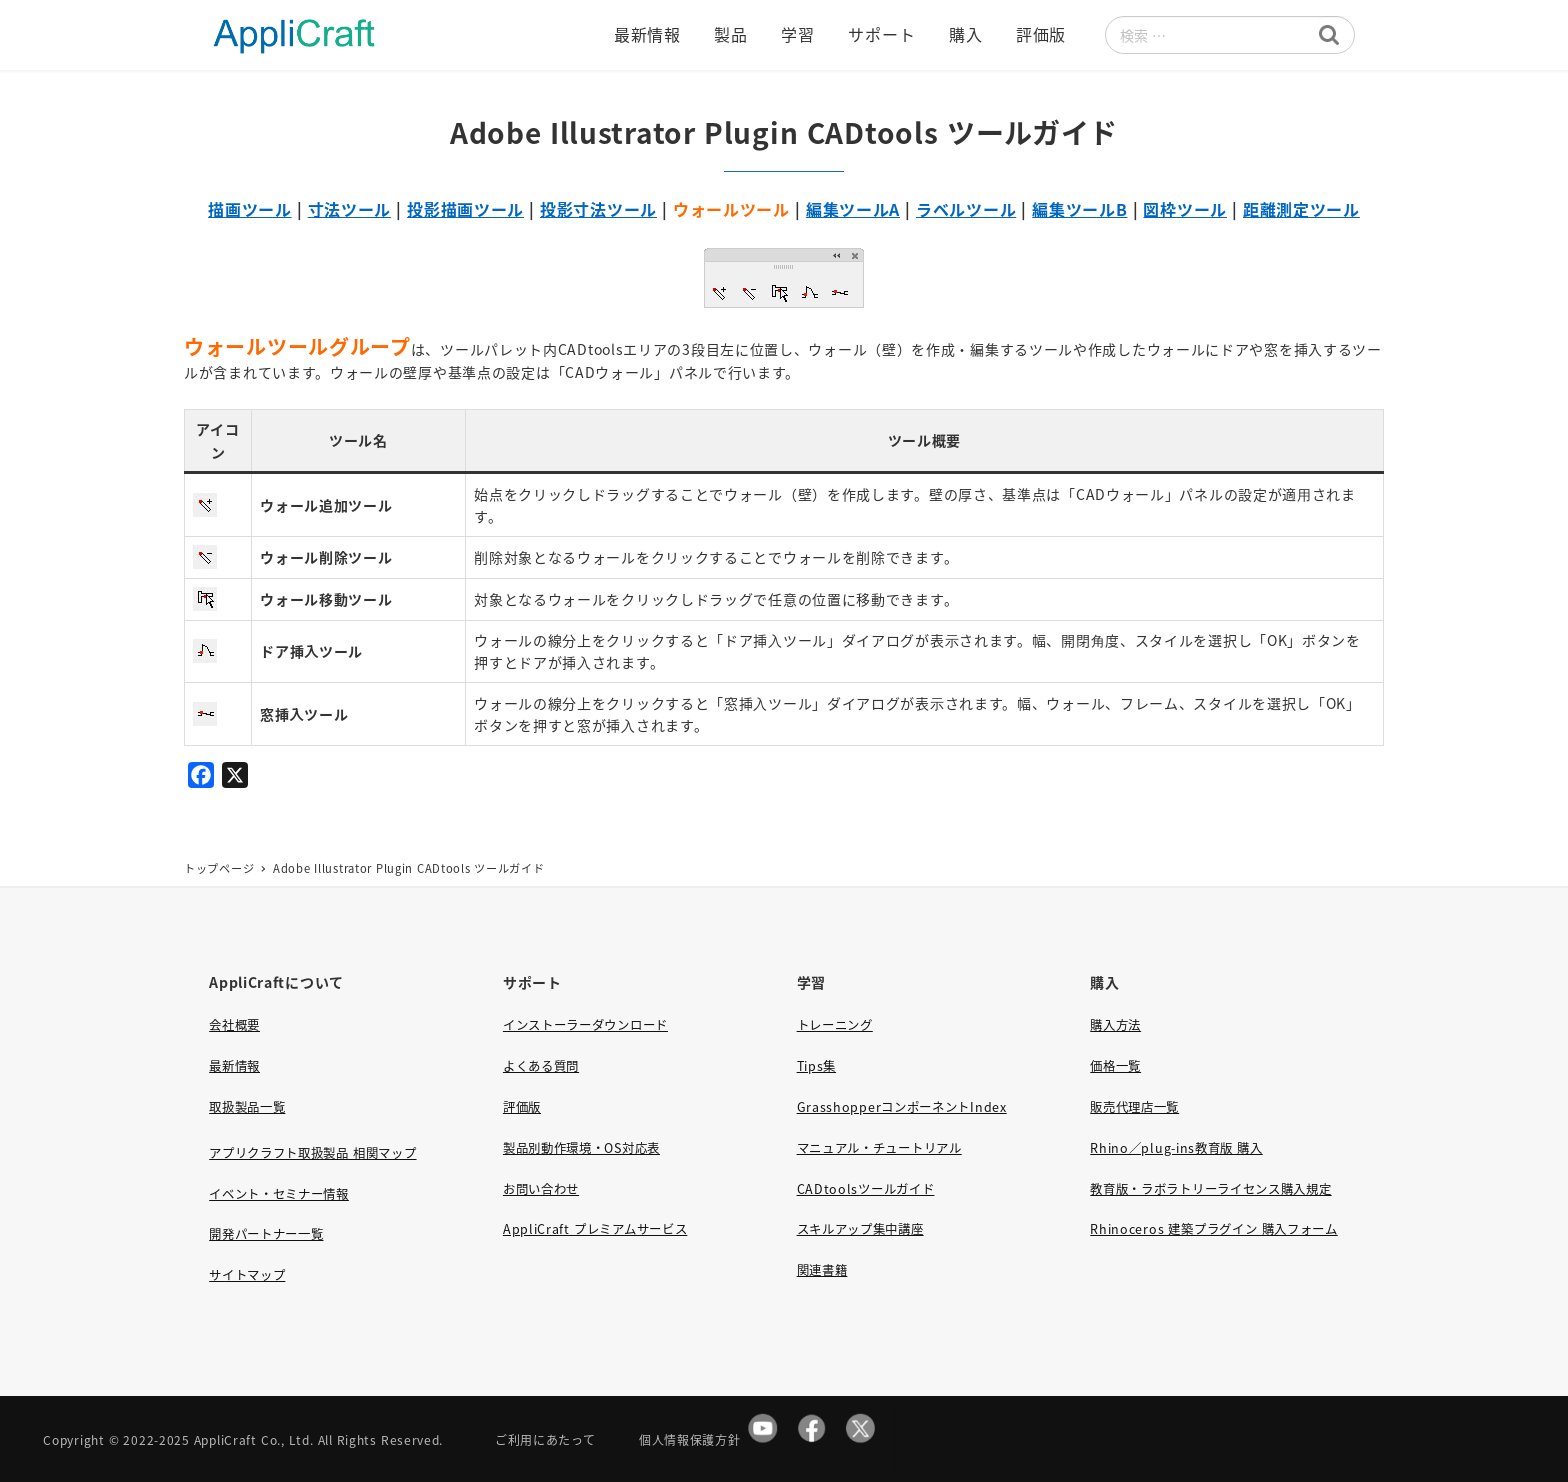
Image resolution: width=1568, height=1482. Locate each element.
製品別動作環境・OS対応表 (581, 1148)
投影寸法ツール (598, 209)
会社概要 (234, 1025)
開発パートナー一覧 (266, 1234)
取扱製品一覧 (247, 1107)
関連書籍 (822, 1270)
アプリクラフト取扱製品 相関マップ (312, 1153)
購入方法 (1115, 1025)
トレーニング (835, 1025)
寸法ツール (350, 209)
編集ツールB (1079, 209)
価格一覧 (1115, 1066)
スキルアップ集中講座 (860, 1229)
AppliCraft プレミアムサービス (595, 1229)
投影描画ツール (465, 209)
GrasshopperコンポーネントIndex (902, 1107)
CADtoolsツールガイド (866, 1189)
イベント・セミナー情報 (279, 1194)
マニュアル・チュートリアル (879, 1148)
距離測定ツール (1301, 209)
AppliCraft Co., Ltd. (254, 1439)
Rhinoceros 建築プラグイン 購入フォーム (1213, 1229)
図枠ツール (1185, 209)
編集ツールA (853, 209)
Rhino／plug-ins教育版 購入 (1176, 1148)
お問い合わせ (541, 1189)
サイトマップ (247, 1275)
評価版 (522, 1107)
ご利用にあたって (545, 1439)
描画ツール (250, 209)
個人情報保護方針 (690, 1439)
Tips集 (817, 1066)
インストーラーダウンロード (585, 1025)
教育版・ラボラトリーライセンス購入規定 (1210, 1189)
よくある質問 (541, 1066)
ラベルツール (966, 209)
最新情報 (234, 1066)
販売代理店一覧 (1134, 1107)
